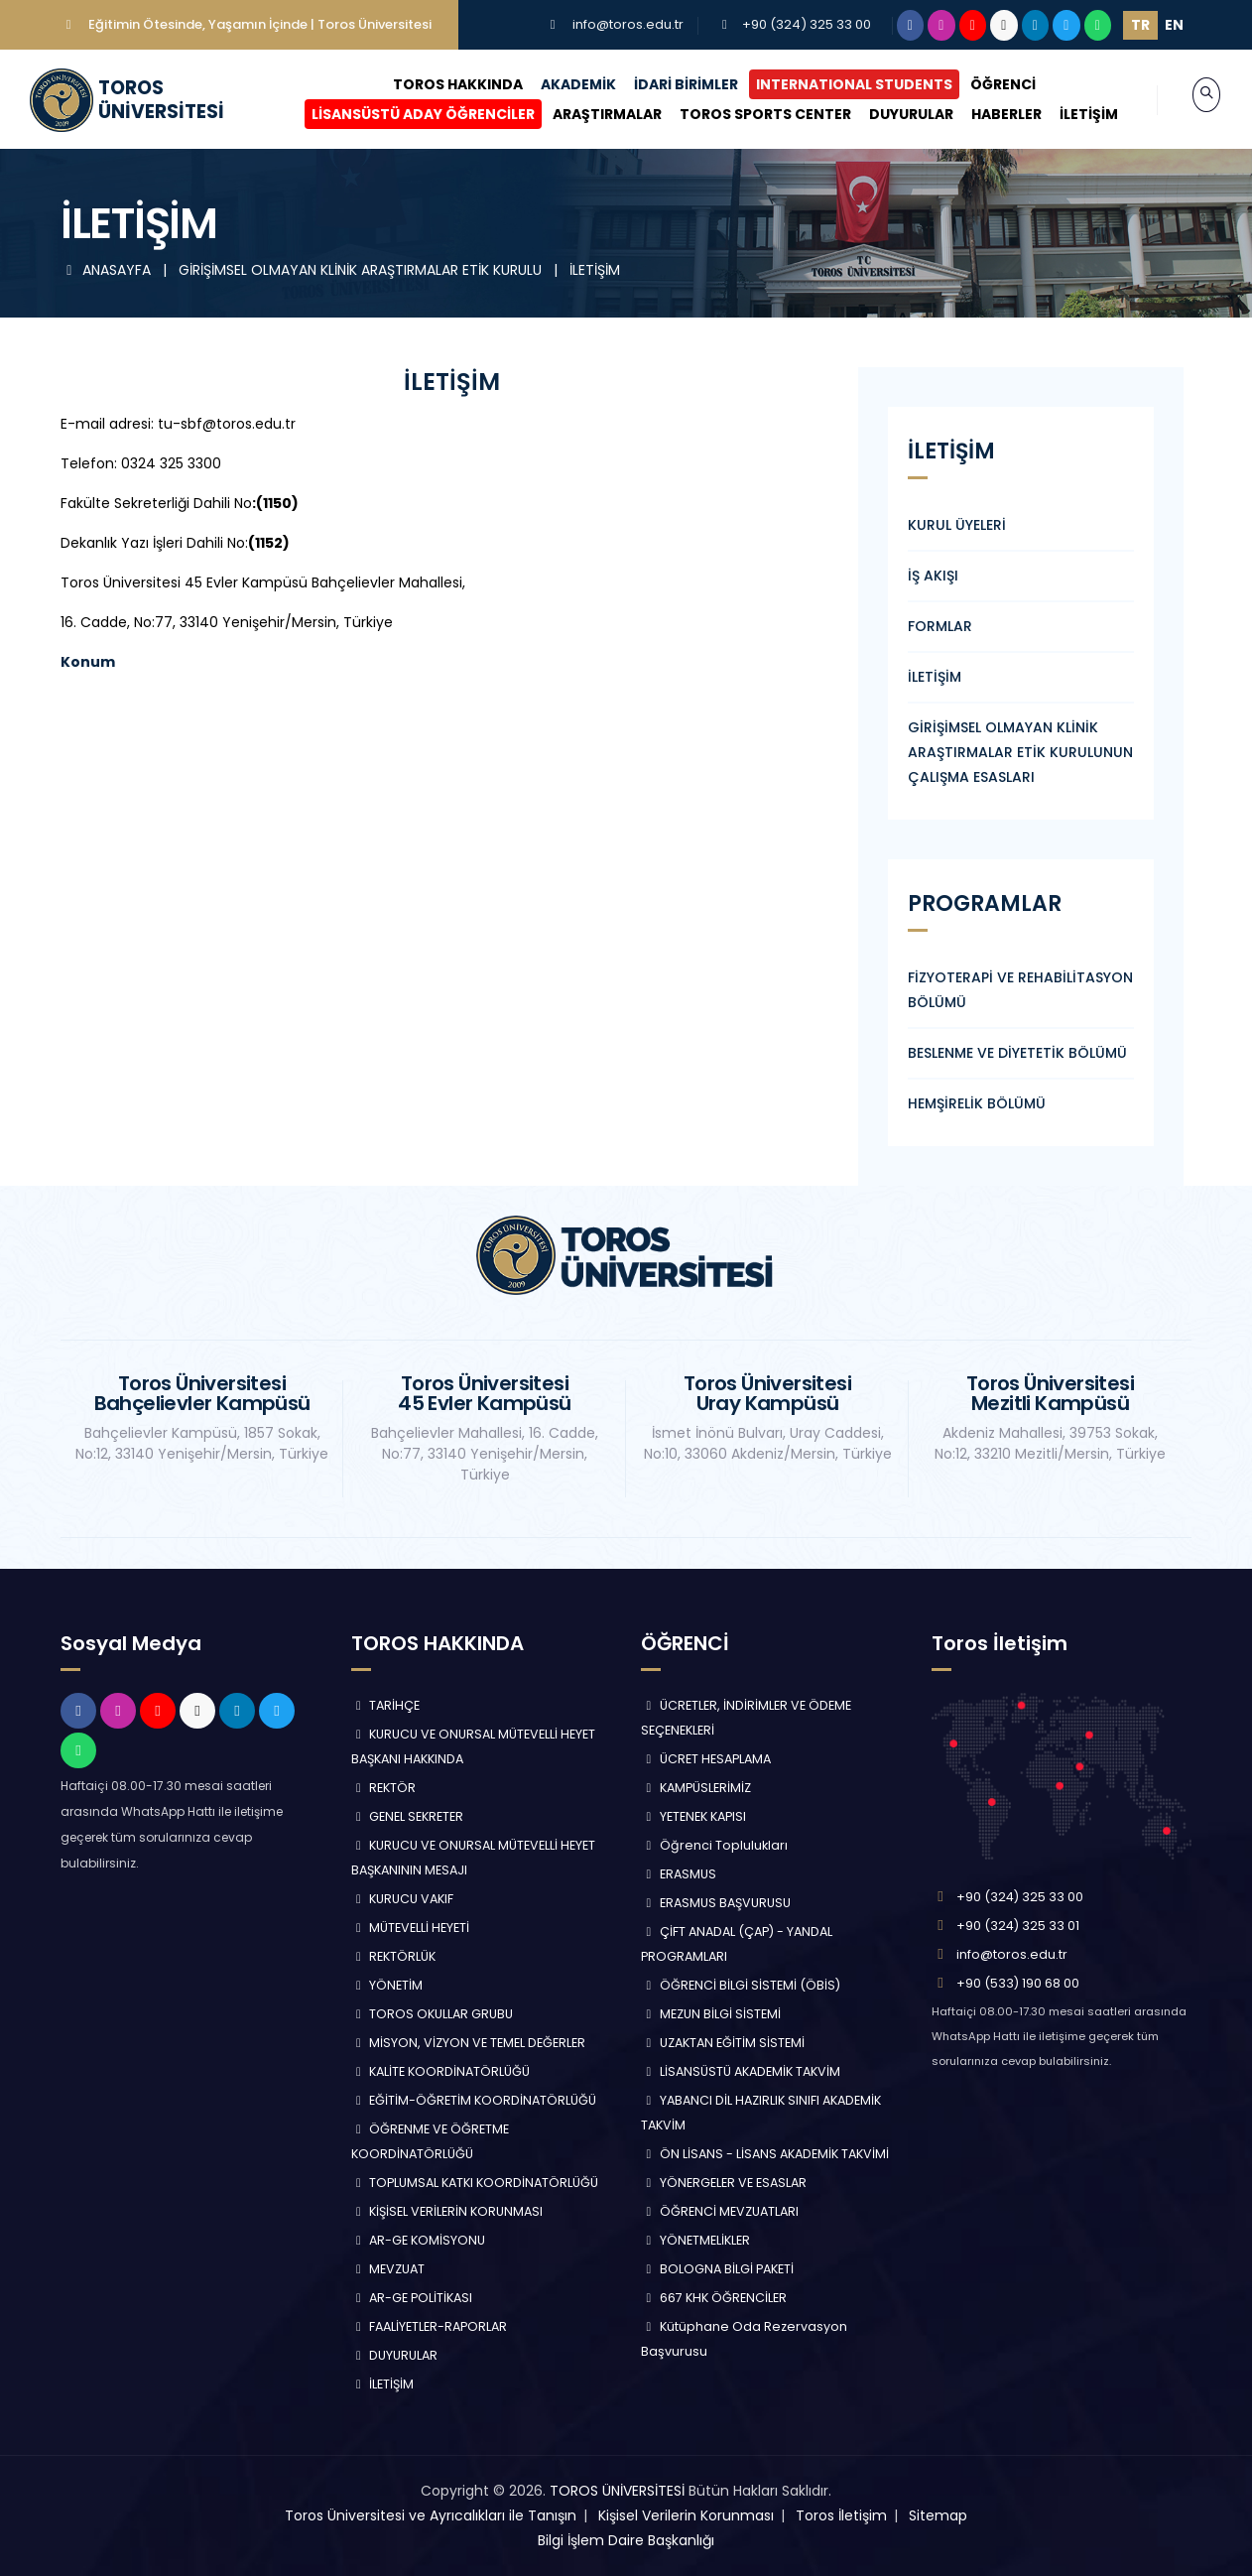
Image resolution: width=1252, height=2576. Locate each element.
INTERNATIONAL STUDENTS (833, 84)
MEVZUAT (388, 2268)
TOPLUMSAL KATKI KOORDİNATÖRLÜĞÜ (475, 2182)
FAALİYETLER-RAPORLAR (429, 2326)
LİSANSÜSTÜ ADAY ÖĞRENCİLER (402, 114)
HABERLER (985, 114)
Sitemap (938, 2515)
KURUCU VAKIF (402, 1898)
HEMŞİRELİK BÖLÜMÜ (977, 1103)
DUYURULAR (890, 114)
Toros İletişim (841, 2515)
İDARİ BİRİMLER (665, 84)
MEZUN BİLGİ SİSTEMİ (711, 2013)
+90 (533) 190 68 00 (1017, 1983)
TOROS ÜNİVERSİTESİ (617, 2491)
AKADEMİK (557, 84)
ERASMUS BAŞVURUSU (716, 1902)
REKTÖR (384, 1787)
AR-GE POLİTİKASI (412, 2297)
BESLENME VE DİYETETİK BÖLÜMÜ (1017, 1053)
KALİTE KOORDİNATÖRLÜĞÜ (441, 2071)
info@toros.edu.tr (628, 24)
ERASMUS (678, 1874)
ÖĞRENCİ (982, 84)
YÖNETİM (387, 1985)
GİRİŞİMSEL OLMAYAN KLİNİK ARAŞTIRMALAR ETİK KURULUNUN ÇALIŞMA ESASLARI (1020, 752)
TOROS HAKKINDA (437, 84)
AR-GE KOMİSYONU (418, 2240)
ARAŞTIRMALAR (586, 114)
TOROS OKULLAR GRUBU (432, 2013)
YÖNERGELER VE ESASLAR (724, 2182)
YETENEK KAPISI (693, 1816)
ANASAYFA (108, 270)
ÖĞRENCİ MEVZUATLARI (720, 2211)
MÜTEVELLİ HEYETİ (410, 1927)
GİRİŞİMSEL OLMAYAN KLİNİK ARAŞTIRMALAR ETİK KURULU (362, 270)
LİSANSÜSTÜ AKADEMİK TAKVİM (740, 2071)
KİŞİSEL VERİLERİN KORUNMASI (447, 2211)
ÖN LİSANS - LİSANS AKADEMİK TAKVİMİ (765, 2153)
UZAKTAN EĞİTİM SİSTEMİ (723, 2042)
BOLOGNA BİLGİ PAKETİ (717, 2268)
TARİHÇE (386, 1705)
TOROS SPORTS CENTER (744, 114)
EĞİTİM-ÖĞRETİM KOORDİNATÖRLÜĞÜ (474, 2100)
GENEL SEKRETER (407, 1816)
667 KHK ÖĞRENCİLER (714, 2297)
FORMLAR (940, 626)
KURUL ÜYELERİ (957, 525)
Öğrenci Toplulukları (714, 1845)
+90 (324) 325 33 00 (806, 24)
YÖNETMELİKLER (695, 2240)
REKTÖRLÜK (394, 1956)
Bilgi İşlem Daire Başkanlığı (626, 2540)
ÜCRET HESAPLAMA (706, 1758)
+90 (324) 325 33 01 (1017, 1925)
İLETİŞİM (1068, 114)
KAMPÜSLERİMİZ (696, 1787)
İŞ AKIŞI (933, 575)
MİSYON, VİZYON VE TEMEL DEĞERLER (468, 2042)
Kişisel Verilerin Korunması (686, 2515)
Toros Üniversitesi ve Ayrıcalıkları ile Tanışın (430, 2515)
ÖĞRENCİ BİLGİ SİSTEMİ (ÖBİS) (740, 1985)
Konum (88, 662)
